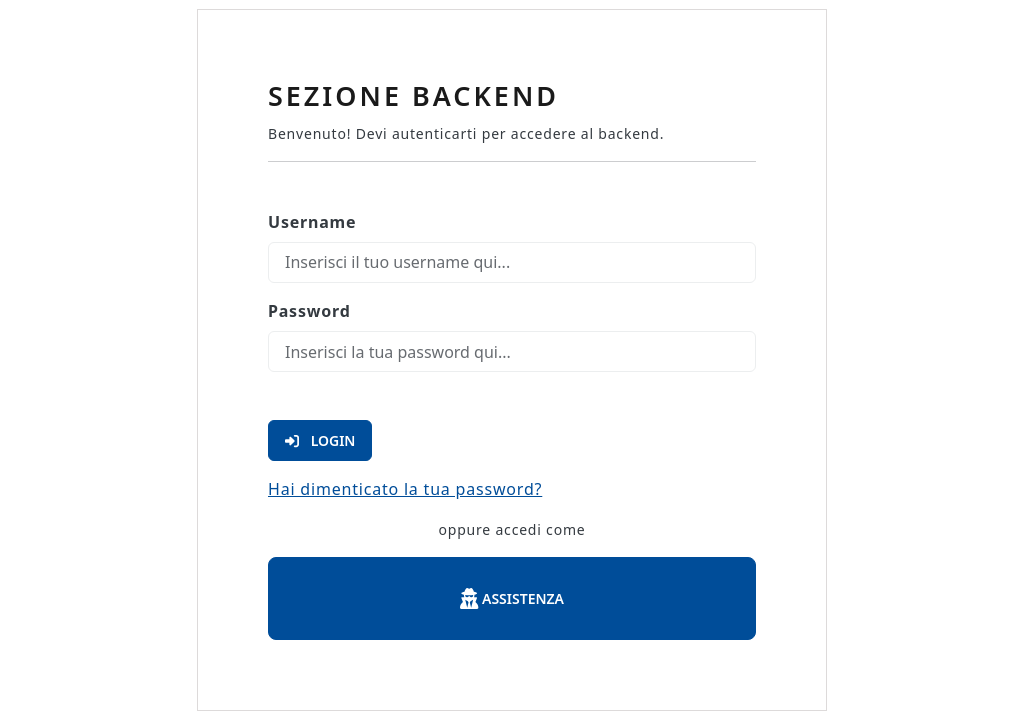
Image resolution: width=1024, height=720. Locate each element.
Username (312, 222)
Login (320, 440)
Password (309, 311)
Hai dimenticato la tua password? (405, 489)
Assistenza (512, 598)
